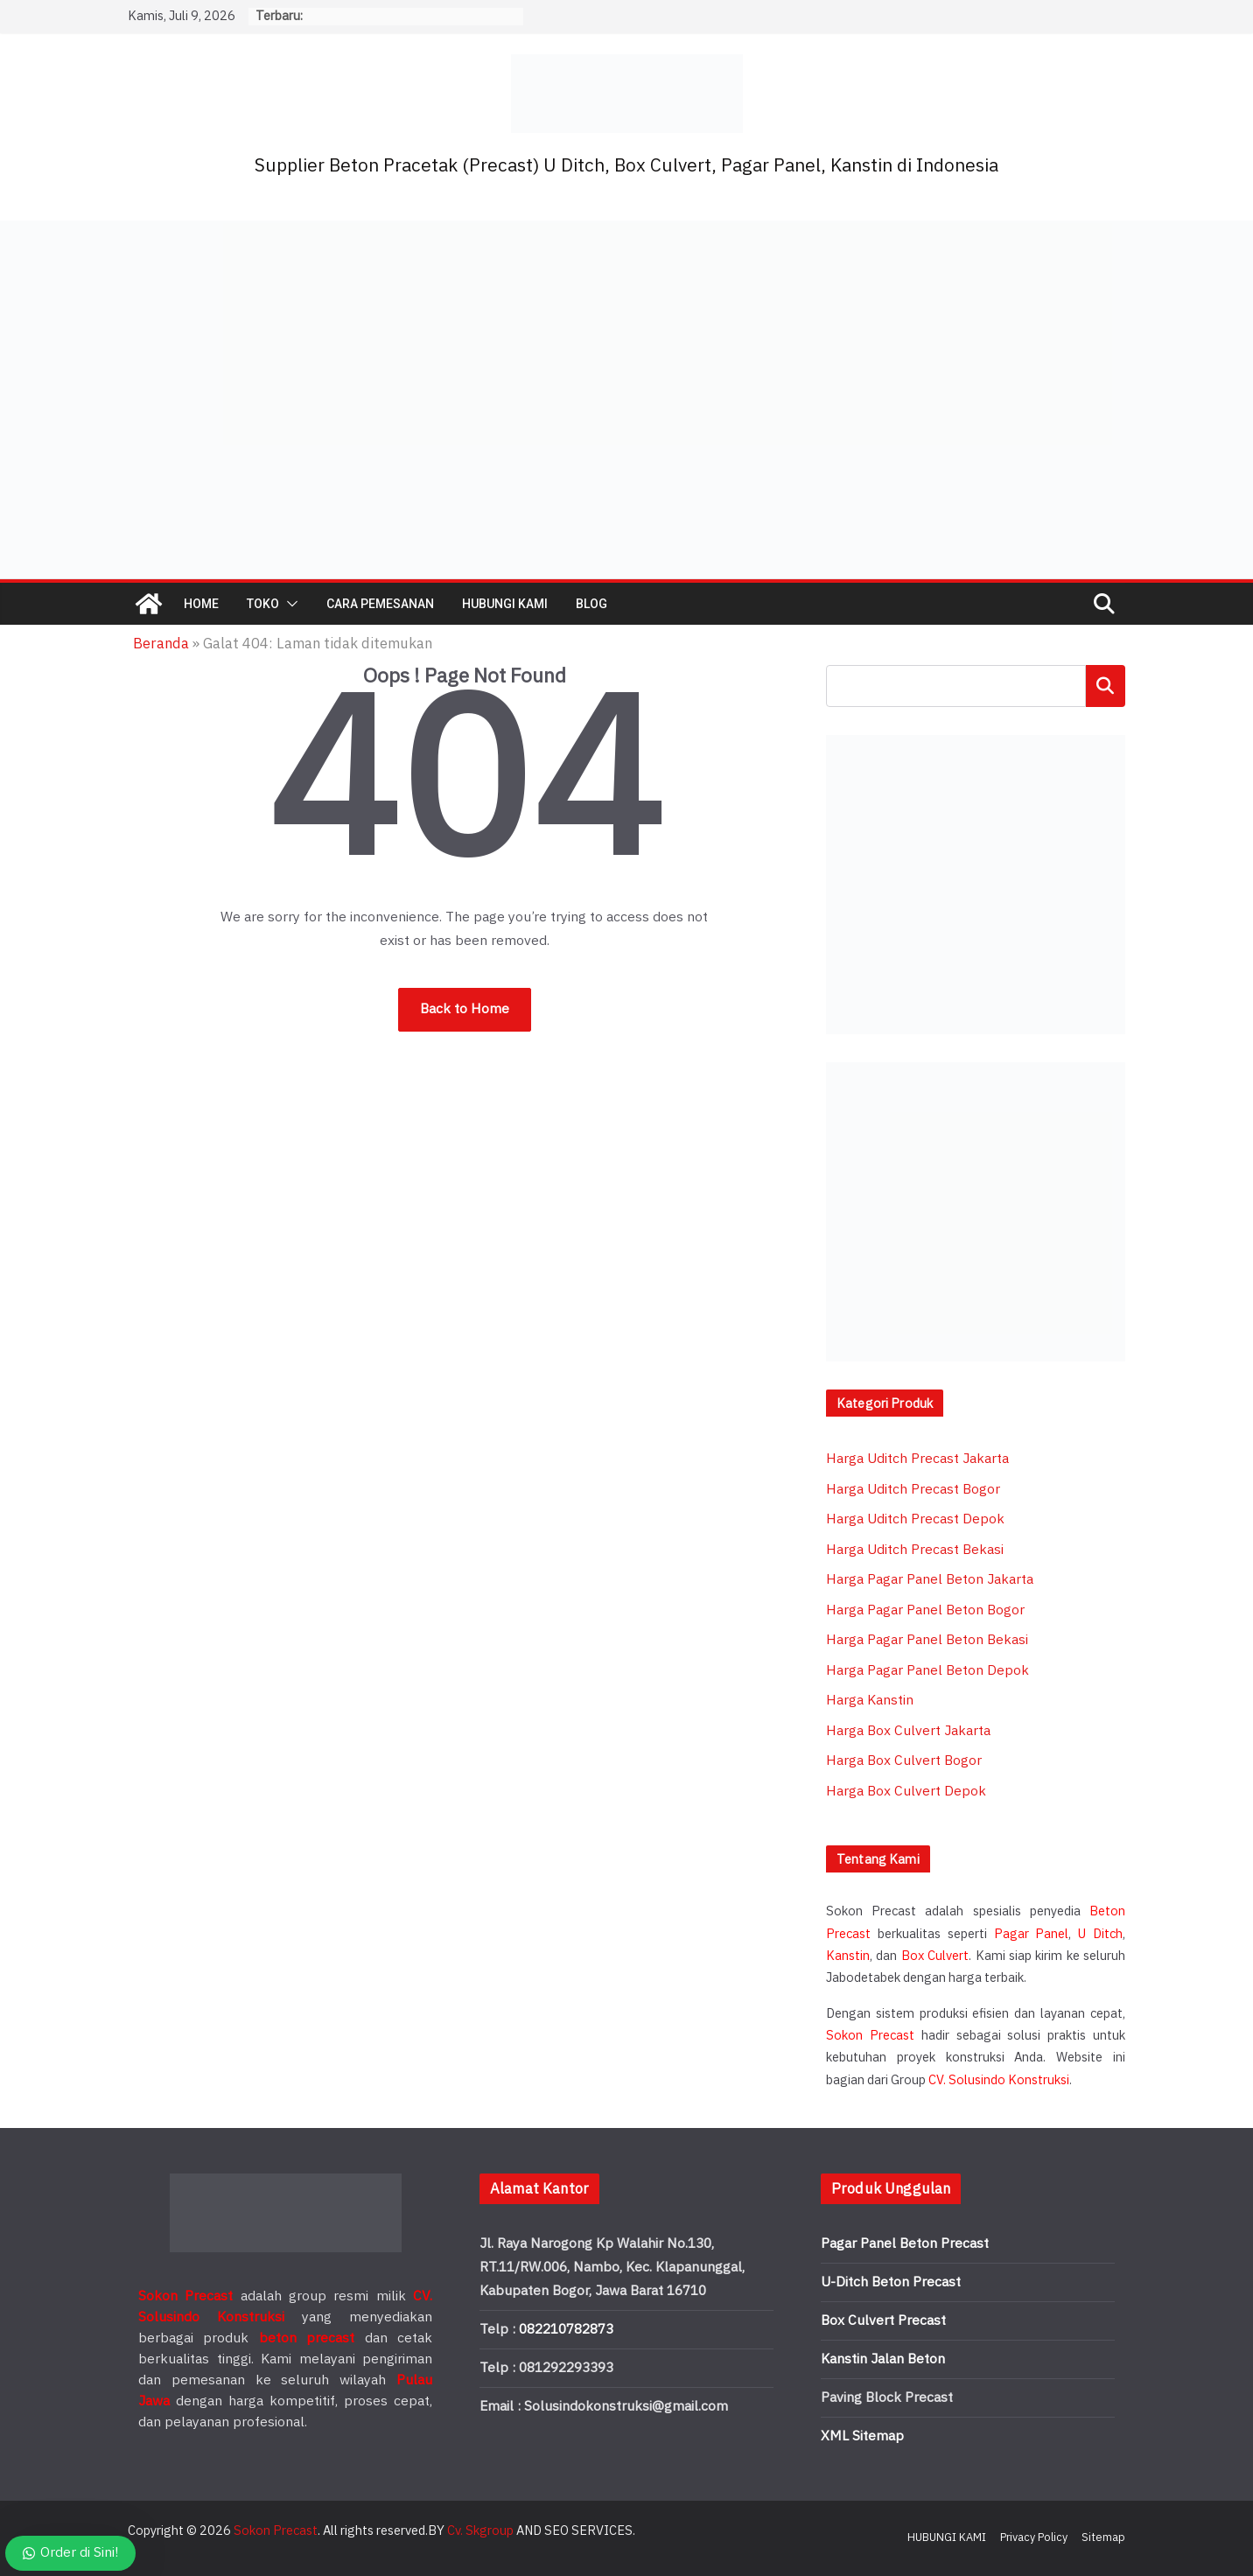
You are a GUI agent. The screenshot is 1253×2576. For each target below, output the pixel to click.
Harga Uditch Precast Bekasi (915, 1550)
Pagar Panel (1031, 1934)
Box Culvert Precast (883, 2321)
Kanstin (848, 1956)
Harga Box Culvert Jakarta (908, 1731)
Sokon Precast (870, 2035)
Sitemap (1103, 2537)
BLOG (591, 604)
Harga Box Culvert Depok (906, 1792)
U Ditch (1100, 1934)
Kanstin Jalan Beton (883, 2359)
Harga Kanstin (870, 1700)
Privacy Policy (1034, 2537)
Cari (1105, 686)
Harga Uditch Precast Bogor (913, 1490)
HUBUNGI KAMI (505, 604)
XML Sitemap (862, 2436)
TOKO (263, 604)
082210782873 (566, 2330)
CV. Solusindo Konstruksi (998, 2080)
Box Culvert (935, 1956)
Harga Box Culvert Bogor (904, 1761)
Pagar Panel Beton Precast (905, 2244)
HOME (201, 604)
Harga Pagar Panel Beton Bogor (925, 1610)
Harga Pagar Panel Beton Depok (927, 1671)
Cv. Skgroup (480, 2531)
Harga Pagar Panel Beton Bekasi (927, 1640)
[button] (288, 604)
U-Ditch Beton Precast (891, 2282)
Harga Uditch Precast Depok (915, 1519)
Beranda (161, 644)
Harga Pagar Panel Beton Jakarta (929, 1580)
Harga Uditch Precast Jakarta (917, 1459)
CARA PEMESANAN (380, 604)
